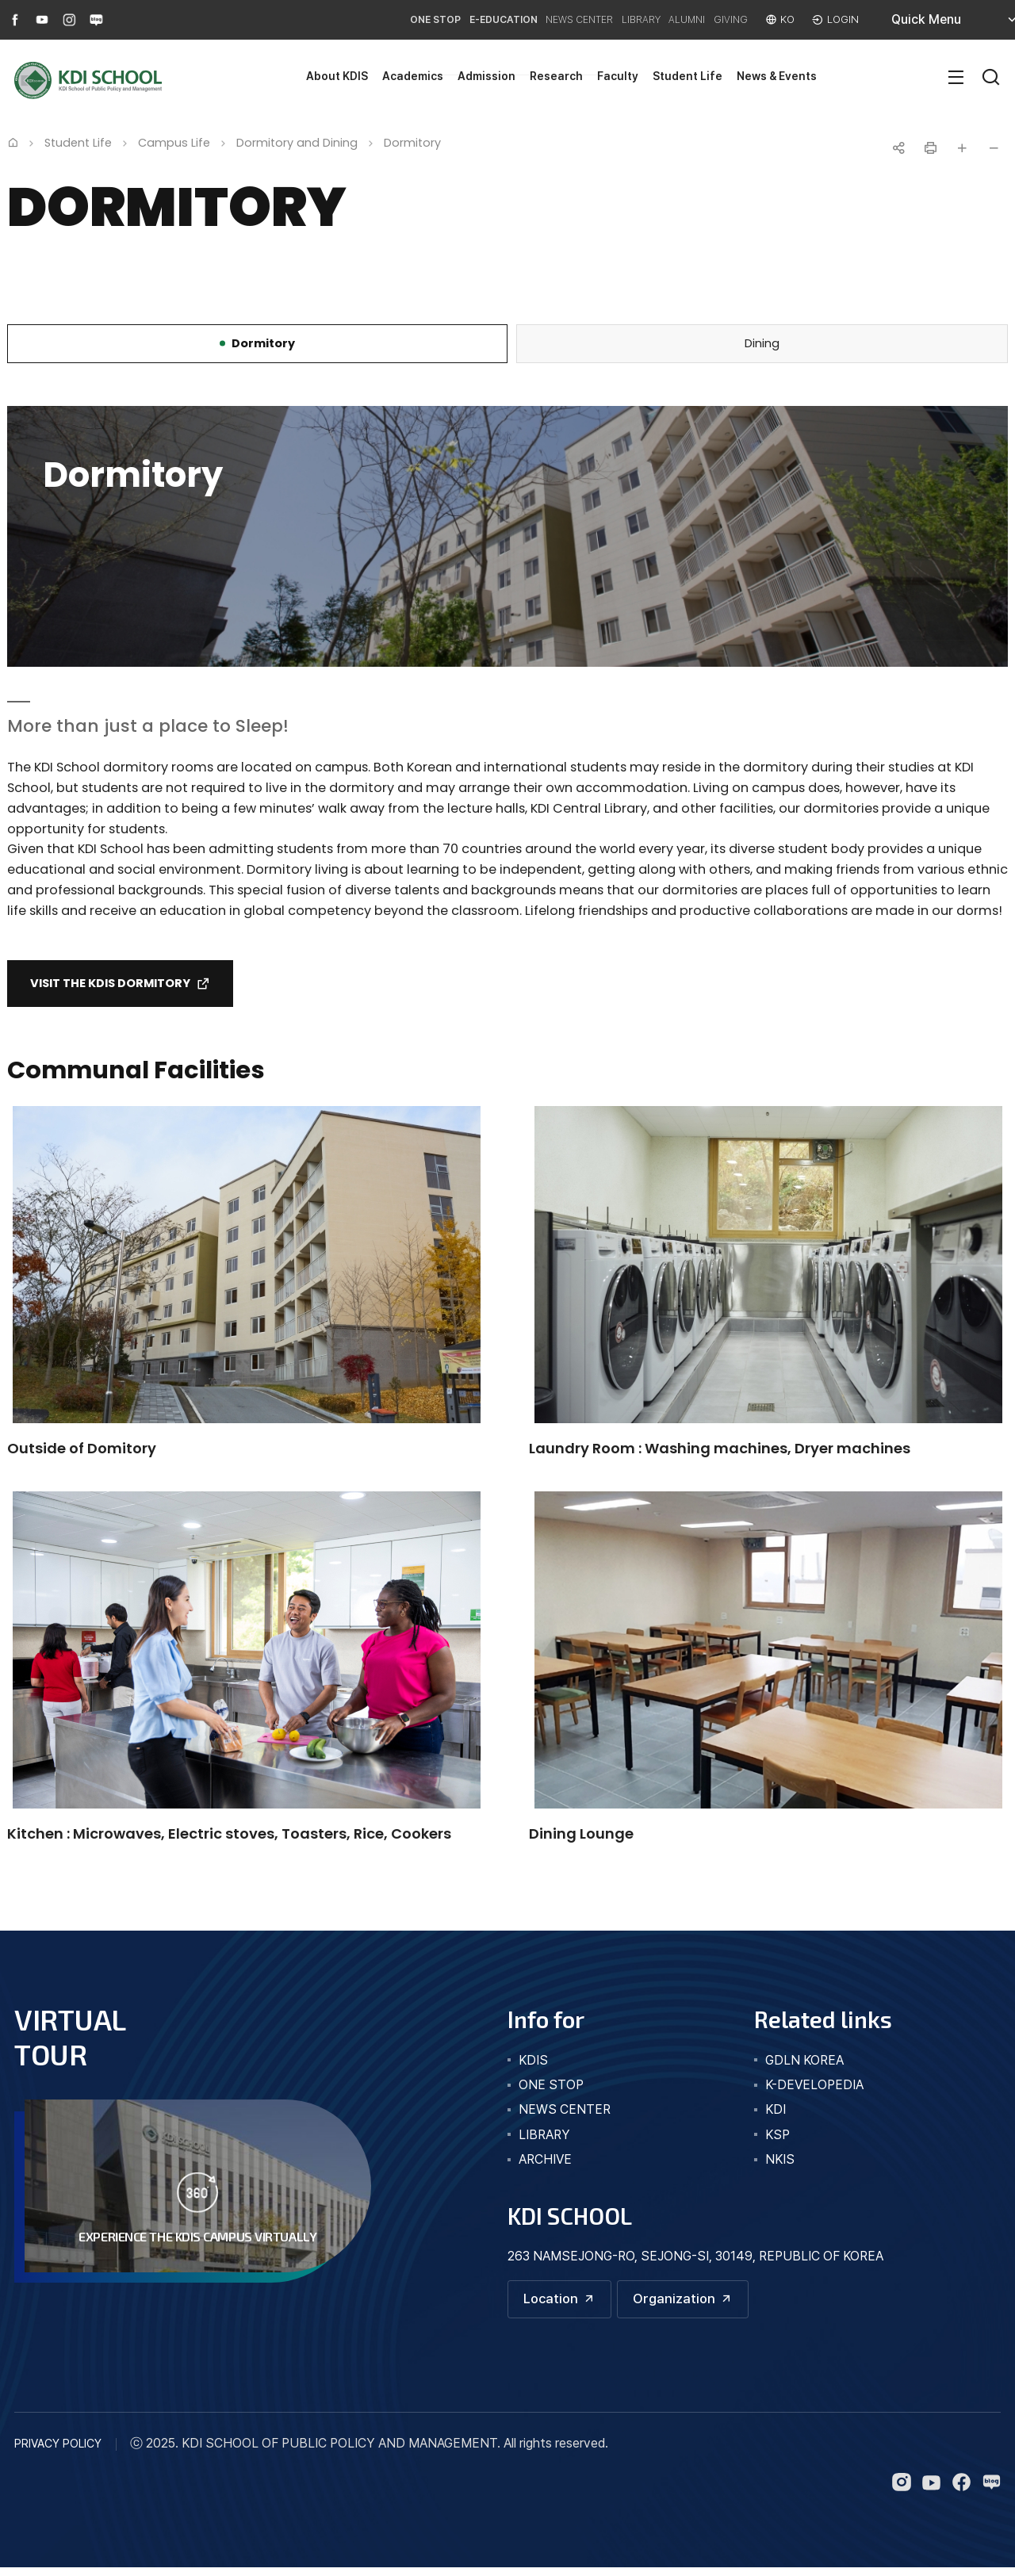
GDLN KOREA (804, 2066)
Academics (412, 76)
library (544, 2141)
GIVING (718, 19)
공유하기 (898, 148)
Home (12, 142)
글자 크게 (962, 148)
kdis (533, 2066)
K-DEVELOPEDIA (814, 2091)
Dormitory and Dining (297, 143)
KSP (777, 2141)
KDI (775, 2116)
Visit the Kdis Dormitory (121, 988)
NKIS (780, 2166)
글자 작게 (993, 148)
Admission (486, 76)
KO (783, 19)
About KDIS (337, 76)
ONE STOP (354, 19)
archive (545, 2166)
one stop (551, 2091)
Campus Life (174, 143)
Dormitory (412, 143)
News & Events (777, 76)
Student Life (687, 76)
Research (556, 76)
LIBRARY (604, 19)
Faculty (617, 76)
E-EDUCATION (436, 19)
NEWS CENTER (527, 19)
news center (565, 2116)
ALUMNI (663, 19)
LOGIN (841, 19)
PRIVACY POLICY (58, 2452)
